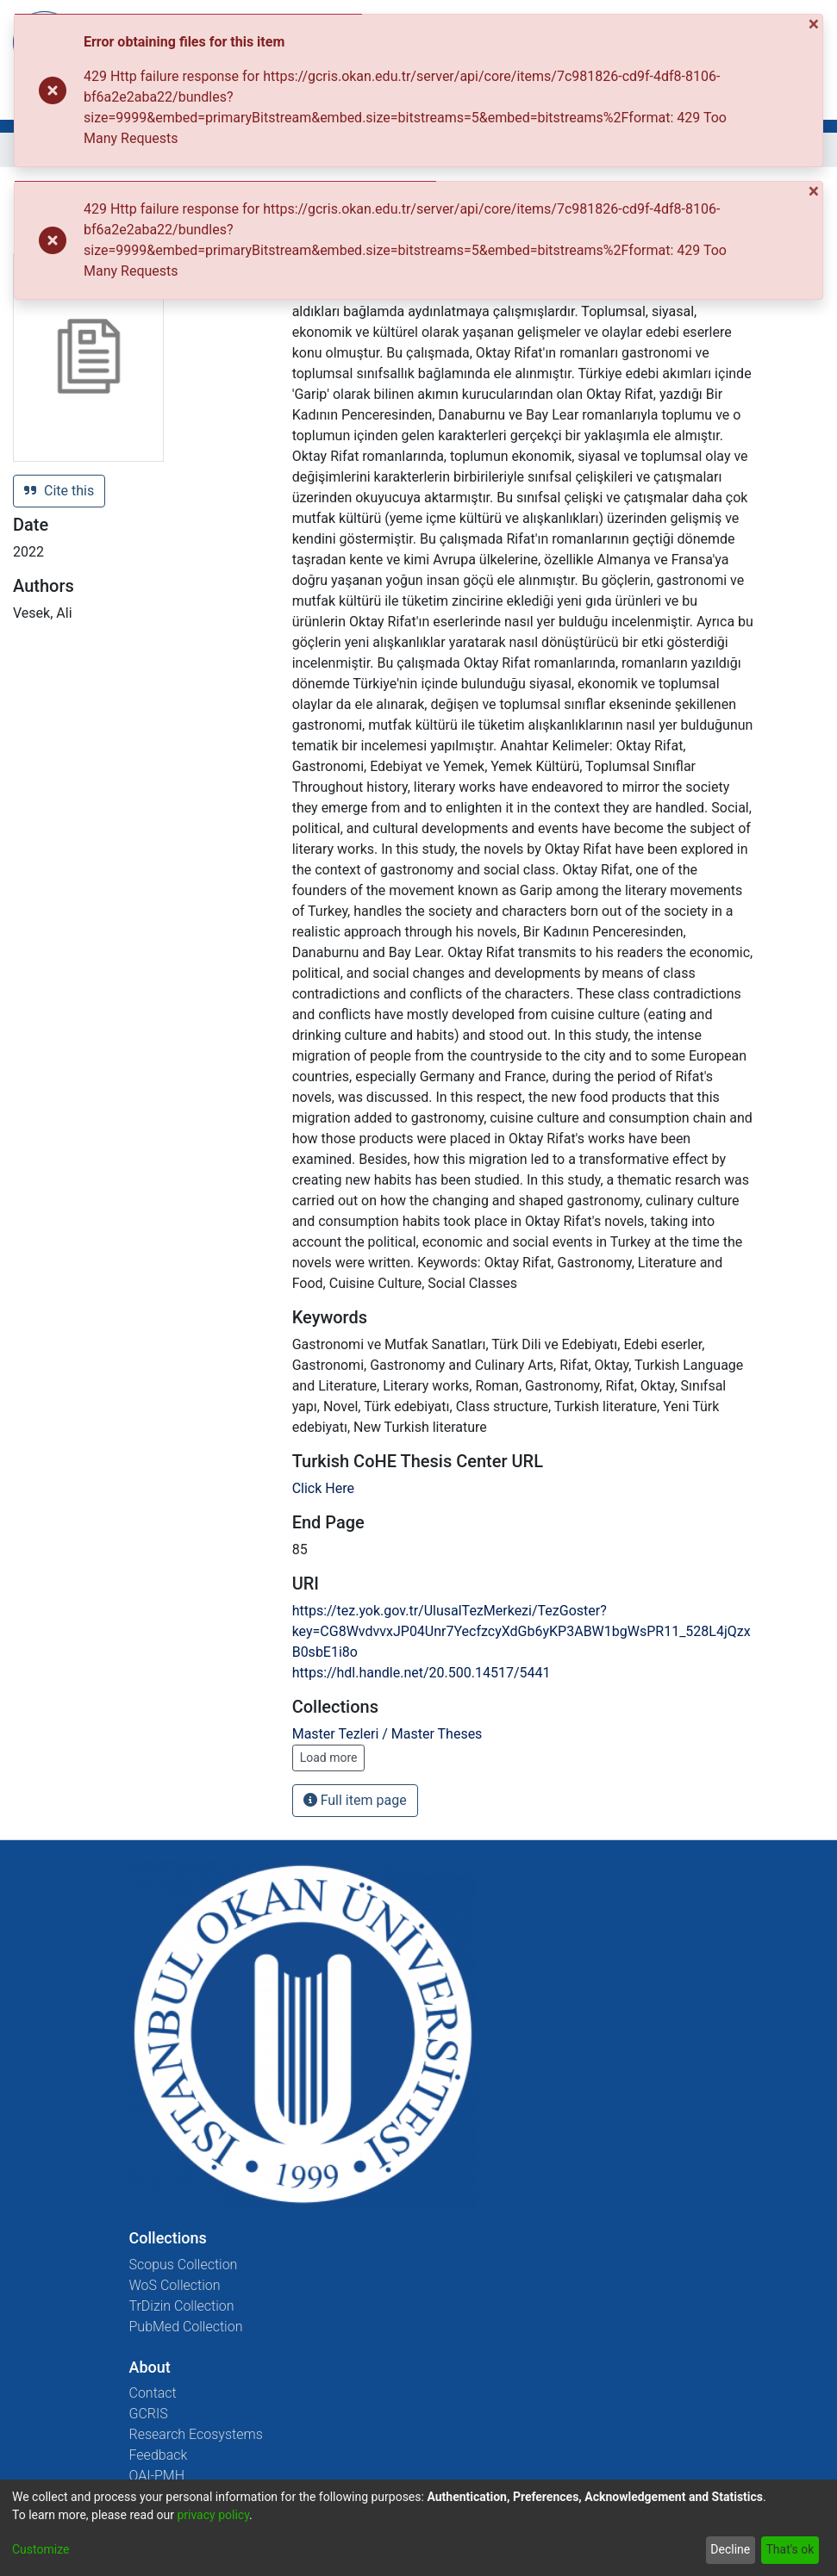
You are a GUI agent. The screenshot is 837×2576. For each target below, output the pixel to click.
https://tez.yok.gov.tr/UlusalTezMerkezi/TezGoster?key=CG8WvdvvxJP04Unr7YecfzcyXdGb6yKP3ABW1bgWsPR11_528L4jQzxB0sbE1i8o (521, 1631)
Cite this (59, 490)
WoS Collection (175, 2285)
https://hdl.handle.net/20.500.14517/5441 (421, 1672)
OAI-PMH (157, 2475)
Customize (40, 2549)
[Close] (815, 24)
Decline (730, 2549)
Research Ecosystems (196, 2434)
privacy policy (213, 2515)
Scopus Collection (183, 2264)
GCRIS (148, 2413)
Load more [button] (329, 1757)
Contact (153, 2393)
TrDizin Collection (181, 2306)
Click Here (323, 1488)
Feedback (158, 2455)
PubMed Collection (186, 2326)
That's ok (789, 2549)
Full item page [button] (355, 1800)
